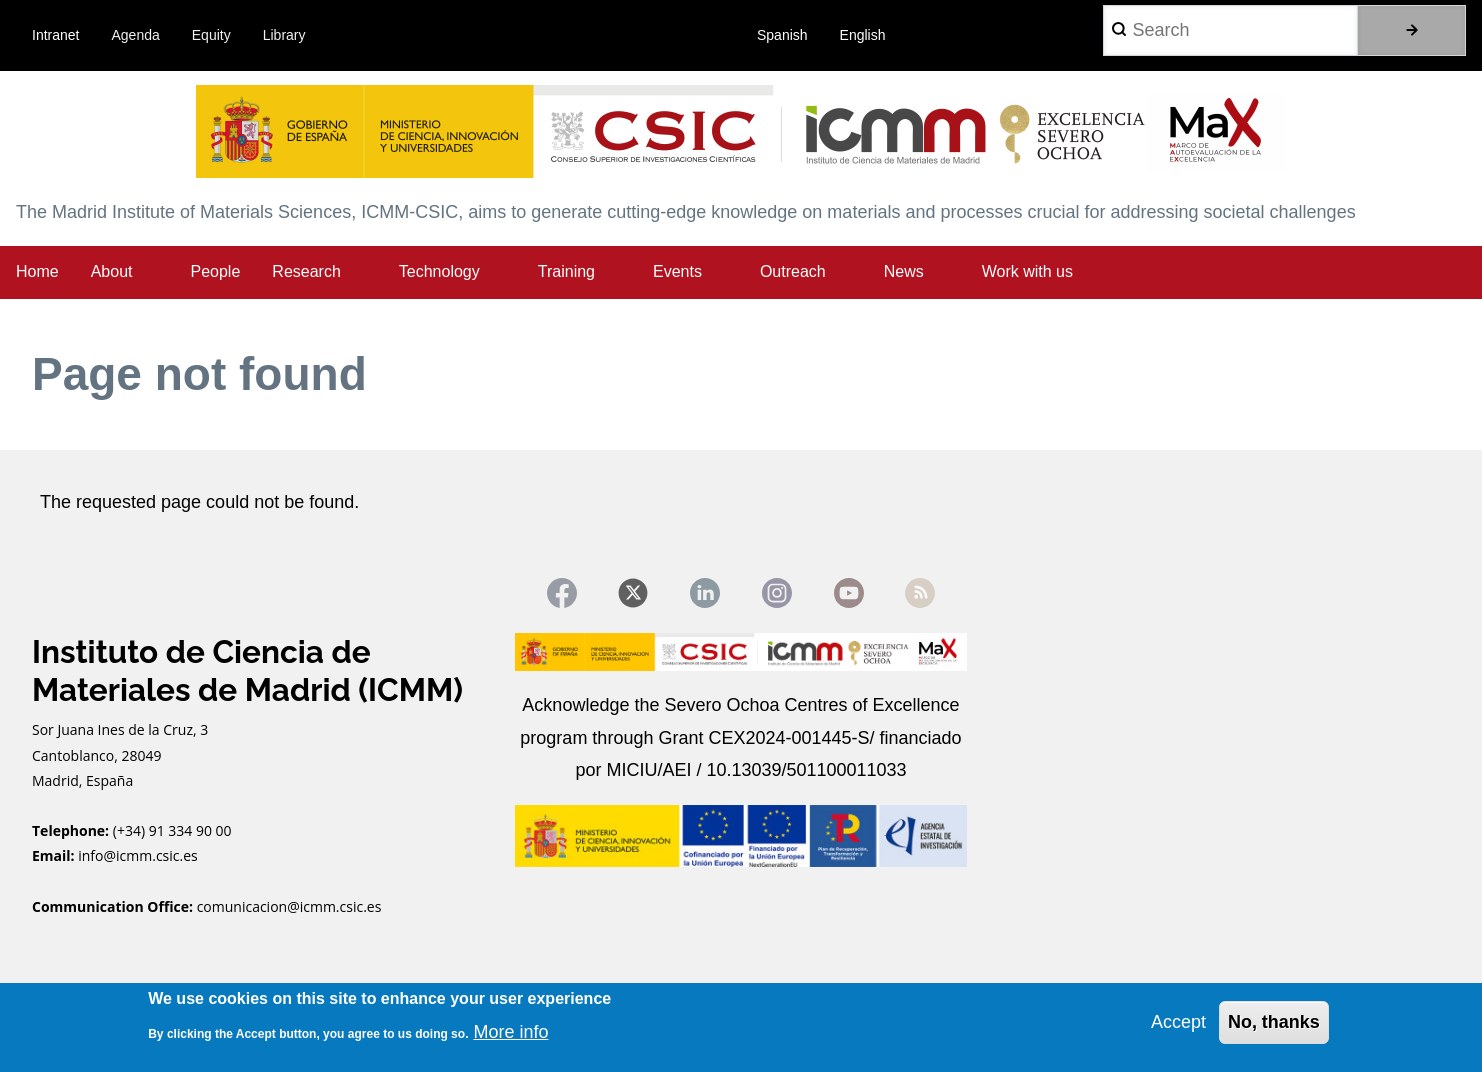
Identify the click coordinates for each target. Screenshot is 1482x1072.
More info (510, 1032)
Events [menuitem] (677, 271)
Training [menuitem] (566, 271)
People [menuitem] (216, 271)
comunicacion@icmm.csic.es (289, 906)
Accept (1178, 1022)
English (863, 35)
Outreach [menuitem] (793, 271)
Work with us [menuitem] (1027, 271)
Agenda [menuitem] (136, 35)
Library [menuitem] (284, 35)
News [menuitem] (904, 271)
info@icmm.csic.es (139, 856)
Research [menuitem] (306, 271)
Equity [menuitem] (211, 35)
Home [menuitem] (37, 271)
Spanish (782, 35)
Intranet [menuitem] (55, 35)
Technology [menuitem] (439, 271)
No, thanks (1274, 1022)
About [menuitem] (112, 271)
